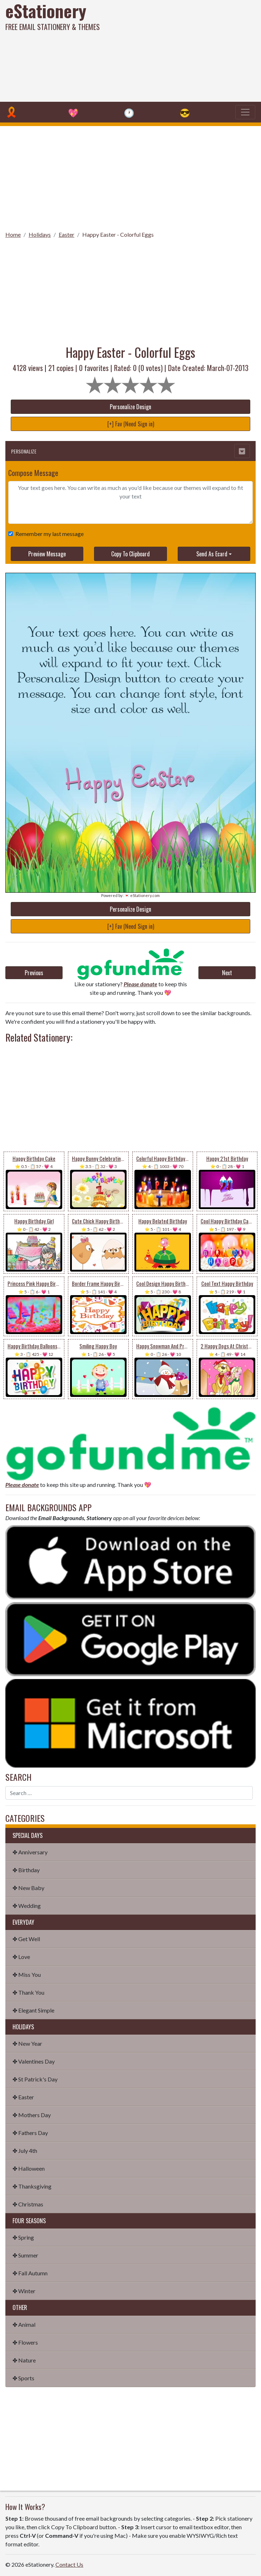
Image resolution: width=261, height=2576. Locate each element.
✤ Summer (25, 2255)
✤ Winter (24, 2290)
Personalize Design (130, 406)
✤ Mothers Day (32, 2114)
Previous (34, 972)
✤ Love (21, 1956)
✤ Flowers (25, 2342)
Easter (66, 234)
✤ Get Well (26, 1938)
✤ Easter (23, 2097)
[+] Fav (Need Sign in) (130, 424)
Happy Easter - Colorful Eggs (118, 234)
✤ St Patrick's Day (35, 2079)
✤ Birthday (26, 1869)
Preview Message (47, 554)
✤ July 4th (25, 2150)
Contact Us (69, 2564)
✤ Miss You (27, 1974)
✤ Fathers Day (30, 2132)
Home (13, 234)
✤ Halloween (29, 2168)
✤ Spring (23, 2237)
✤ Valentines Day (34, 2061)
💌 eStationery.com (142, 895)
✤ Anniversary (30, 1852)
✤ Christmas (28, 2204)
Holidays (40, 234)
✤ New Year (27, 2043)
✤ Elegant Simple (33, 2010)
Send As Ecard (211, 554)
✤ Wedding (27, 1905)
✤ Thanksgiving (32, 2186)
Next (227, 972)
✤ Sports (23, 2378)
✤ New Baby (28, 1887)
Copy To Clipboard (130, 554)
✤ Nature (24, 2360)
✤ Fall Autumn (30, 2273)
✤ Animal (24, 2324)
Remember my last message (48, 533)
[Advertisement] (176, 50)
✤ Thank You (28, 1992)
